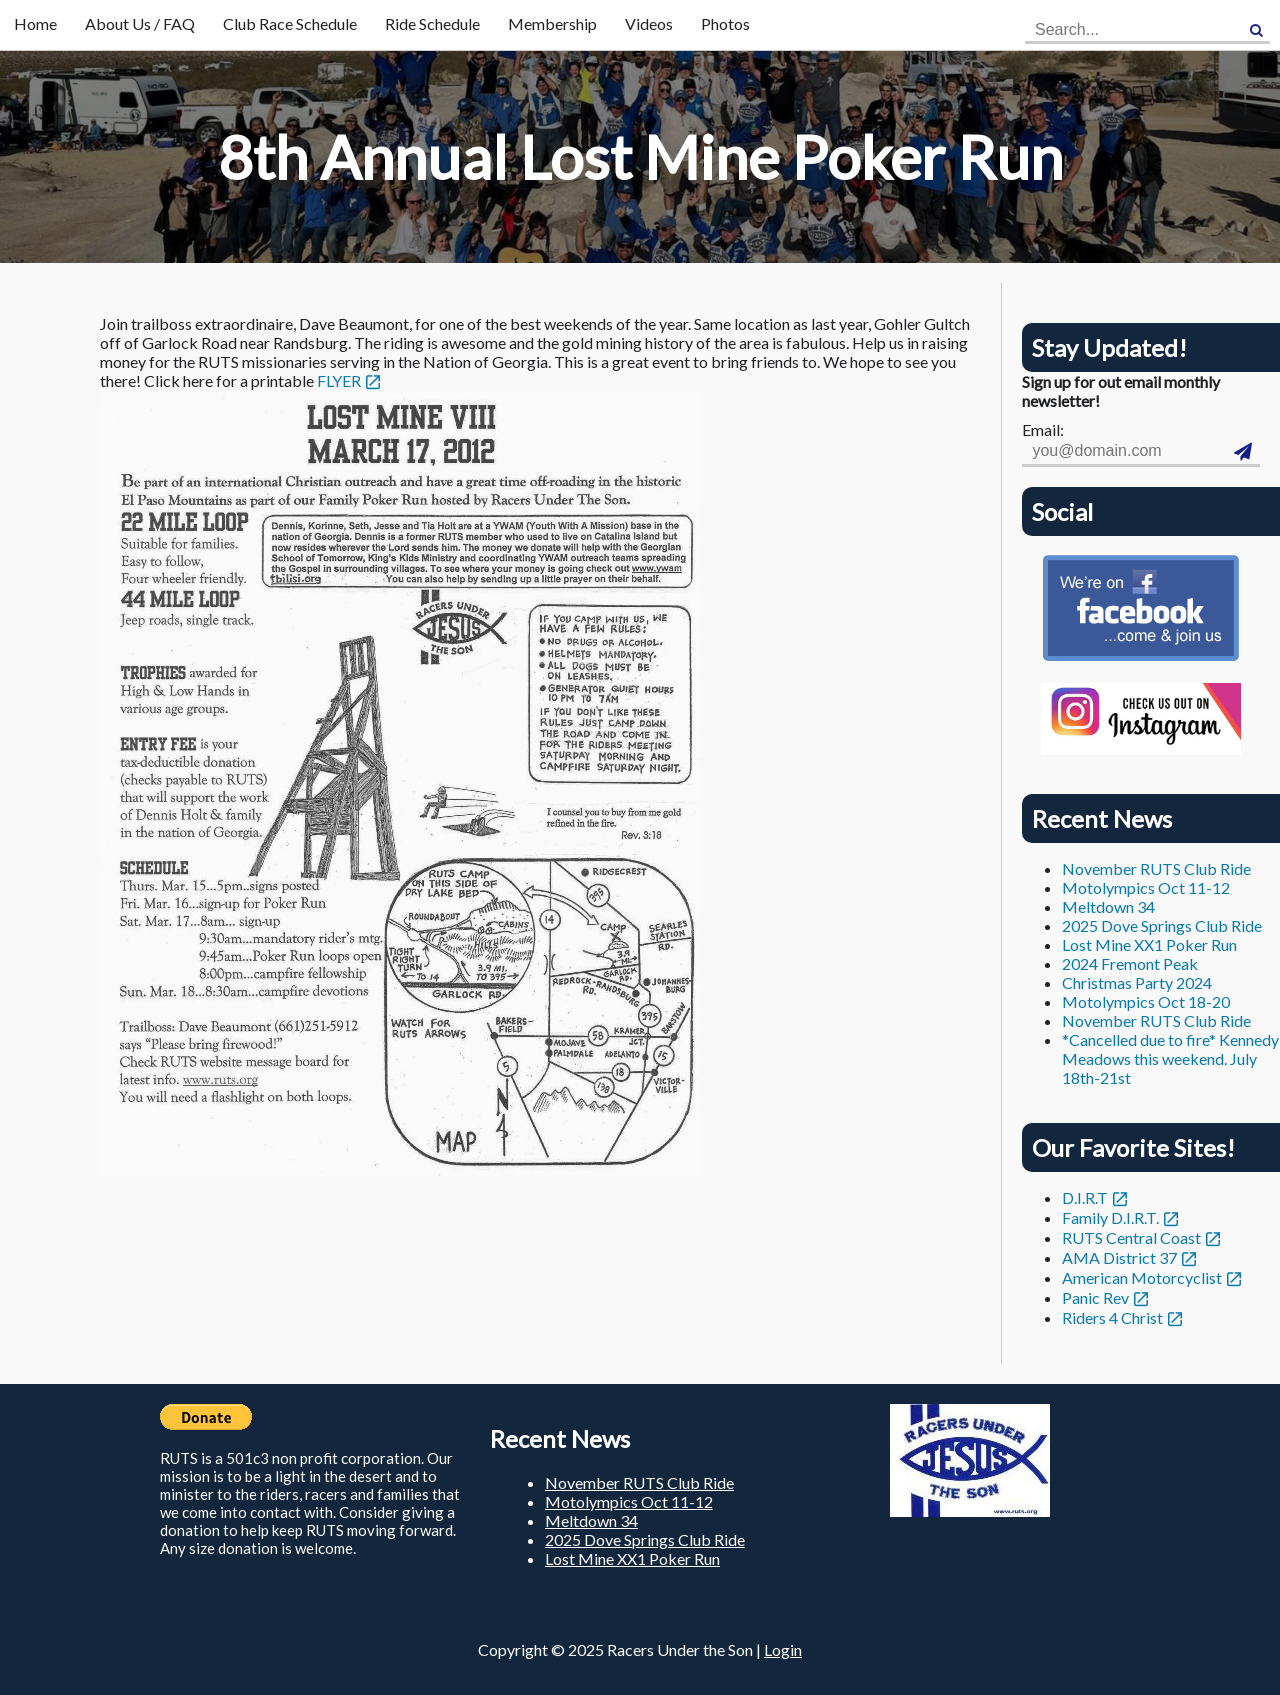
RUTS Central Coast (1131, 1237)
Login (783, 1649)
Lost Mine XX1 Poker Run (1149, 944)
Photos (725, 23)
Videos (649, 23)
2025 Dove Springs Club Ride (1162, 925)
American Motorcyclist (1142, 1277)
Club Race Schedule (290, 23)
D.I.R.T (1085, 1197)
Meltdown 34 (1108, 906)
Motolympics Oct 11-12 (1146, 887)
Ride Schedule (432, 23)
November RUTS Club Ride (1156, 868)
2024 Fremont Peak (1130, 963)
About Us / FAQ (140, 23)
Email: (1043, 429)
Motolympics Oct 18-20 (1146, 1001)
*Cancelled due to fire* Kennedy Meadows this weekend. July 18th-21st (1170, 1058)
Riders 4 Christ (1112, 1317)
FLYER (339, 380)
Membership (552, 23)
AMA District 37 (1119, 1257)
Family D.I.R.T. (1110, 1217)
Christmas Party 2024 (1137, 982)
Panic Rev (1095, 1297)
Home (35, 23)
